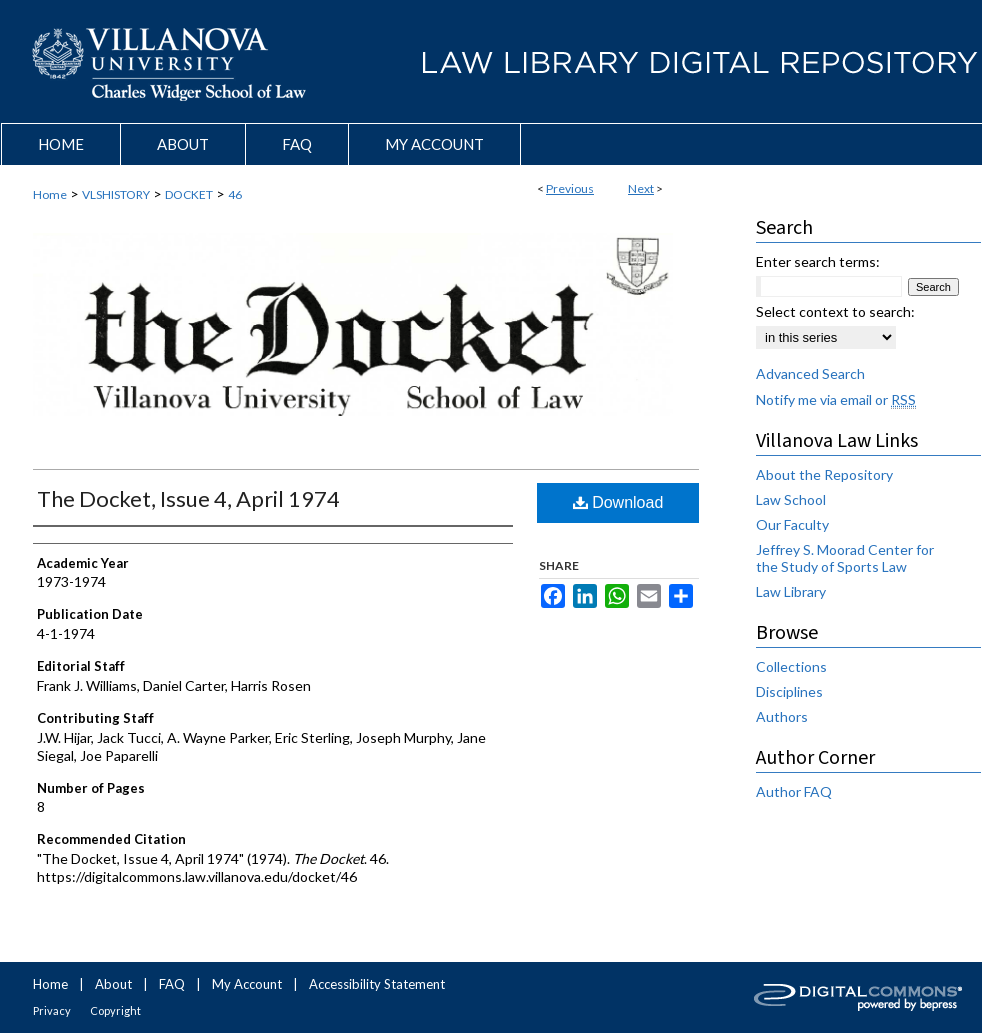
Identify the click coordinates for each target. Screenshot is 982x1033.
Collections (791, 666)
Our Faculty (792, 524)
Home (50, 194)
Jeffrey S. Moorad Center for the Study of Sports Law (845, 558)
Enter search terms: (818, 261)
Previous (570, 188)
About (113, 984)
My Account (247, 984)
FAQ (172, 984)
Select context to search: (835, 311)
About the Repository (824, 474)
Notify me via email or (836, 399)
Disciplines (789, 691)
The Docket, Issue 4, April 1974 (188, 498)
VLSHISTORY (116, 194)
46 (235, 194)
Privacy (52, 1010)
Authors (782, 716)
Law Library (791, 591)
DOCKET (189, 194)
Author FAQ (794, 791)
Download (618, 502)
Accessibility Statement (377, 984)
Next (641, 188)
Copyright (115, 1010)
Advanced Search (810, 373)
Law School (791, 499)
